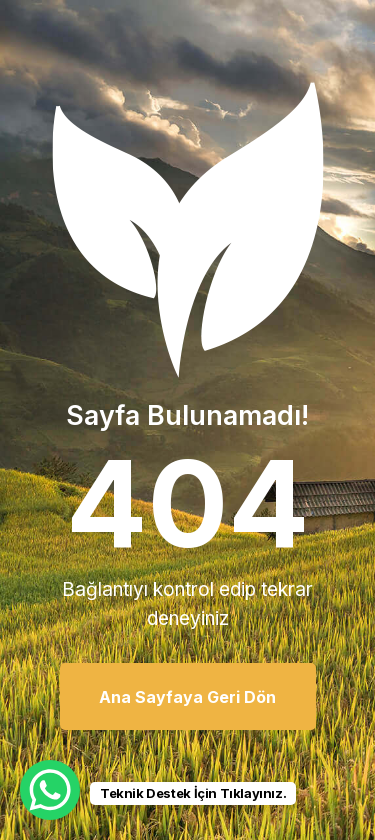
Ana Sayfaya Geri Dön (187, 697)
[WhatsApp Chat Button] (50, 790)
